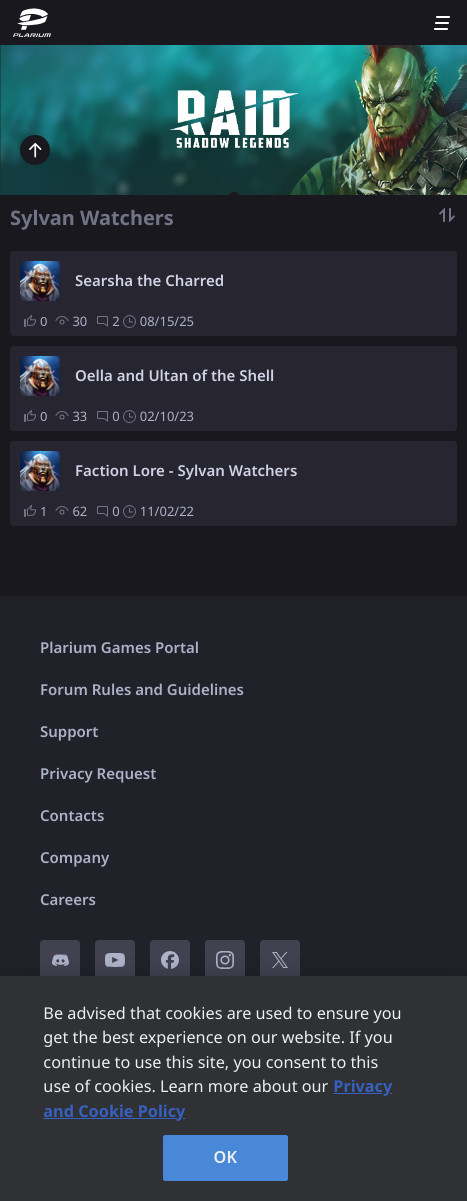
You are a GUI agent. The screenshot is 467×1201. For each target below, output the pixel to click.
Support (69, 732)
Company (74, 858)
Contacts (72, 816)
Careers (68, 900)
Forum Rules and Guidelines (142, 690)
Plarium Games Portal (119, 648)
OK (226, 1157)
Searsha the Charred (149, 281)
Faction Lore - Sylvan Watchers (186, 471)
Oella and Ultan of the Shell (174, 376)
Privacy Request (98, 774)
